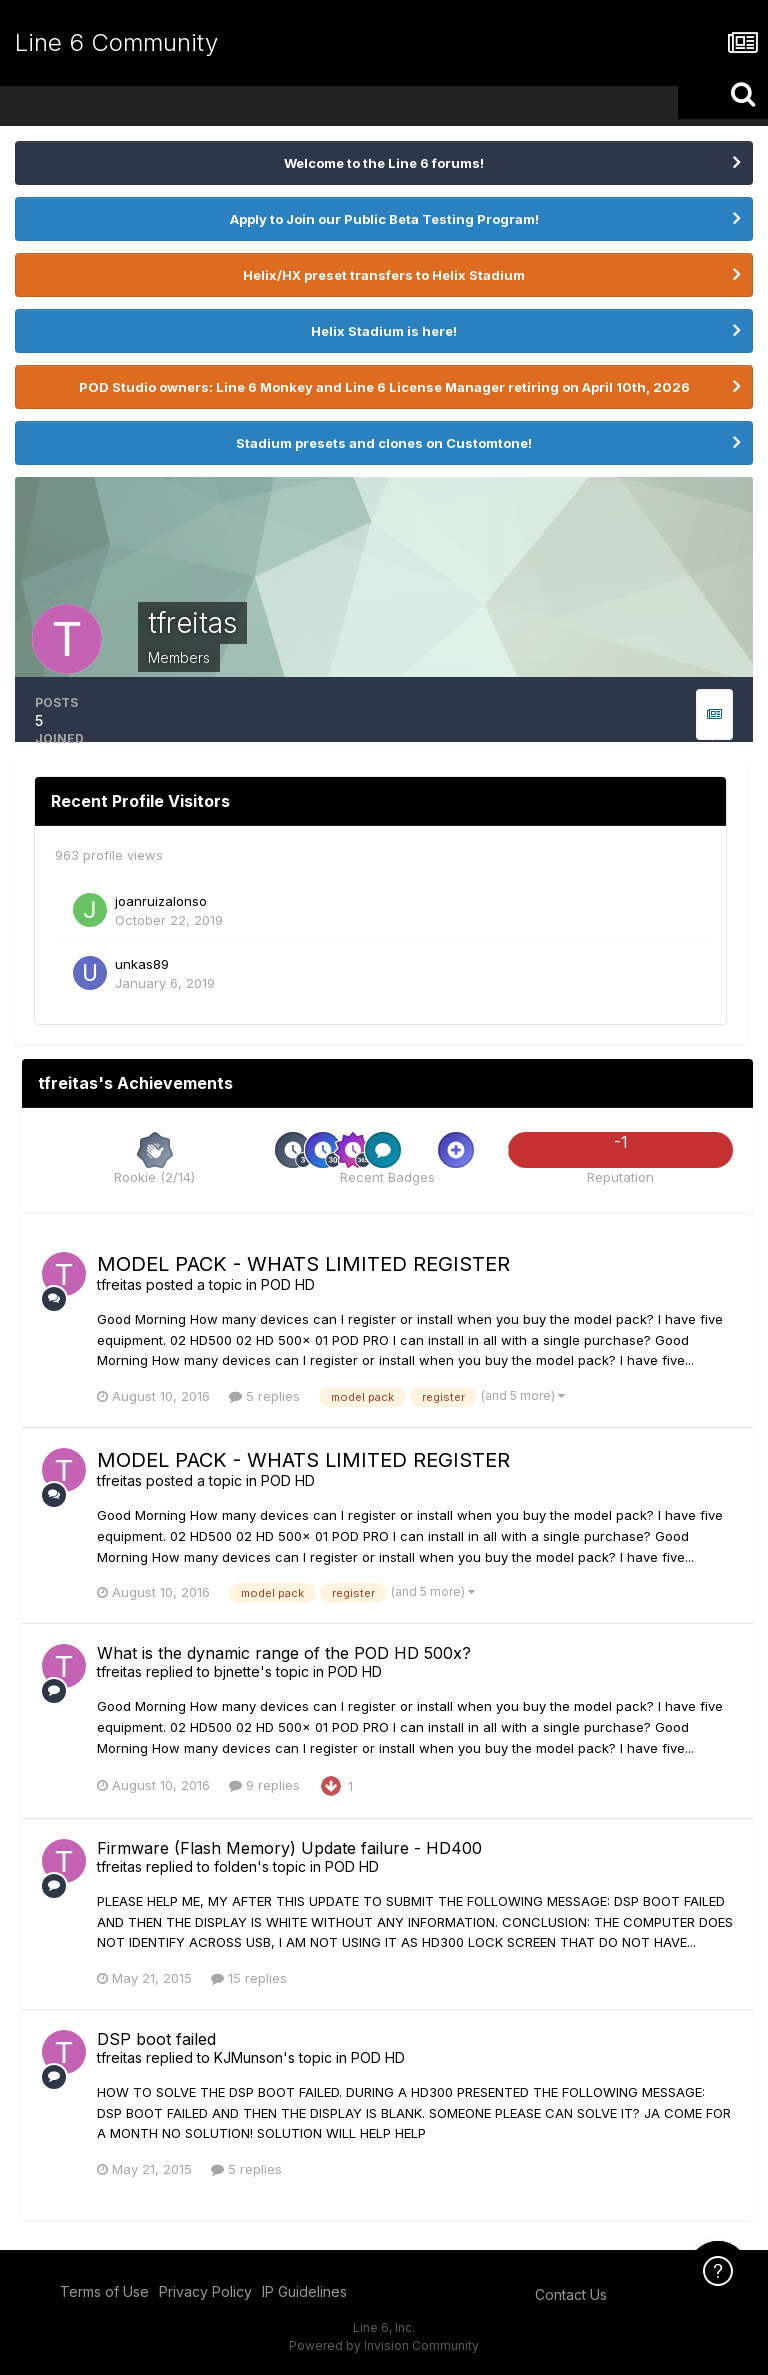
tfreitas (119, 1284)
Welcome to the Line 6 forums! (384, 163)
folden (235, 1866)
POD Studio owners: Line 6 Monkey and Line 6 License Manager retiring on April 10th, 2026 (384, 387)
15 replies (249, 1978)
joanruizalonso (161, 901)
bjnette (237, 1671)
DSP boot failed (156, 2039)
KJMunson (248, 2057)
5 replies (264, 1396)
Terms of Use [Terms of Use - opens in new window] (104, 2291)
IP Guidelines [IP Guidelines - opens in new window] (304, 2291)
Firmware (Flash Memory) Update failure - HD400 (289, 1848)
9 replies (264, 1785)
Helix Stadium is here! (384, 331)
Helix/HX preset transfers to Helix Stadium (384, 275)
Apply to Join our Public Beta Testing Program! (384, 219)
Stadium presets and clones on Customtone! (384, 443)
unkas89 (142, 964)
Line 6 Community (116, 42)
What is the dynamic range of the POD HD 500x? (284, 1653)
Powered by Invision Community (384, 2345)
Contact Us (571, 2294)
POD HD (288, 1284)
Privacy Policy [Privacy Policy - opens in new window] (205, 2291)
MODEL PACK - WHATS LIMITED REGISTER (303, 1264)
